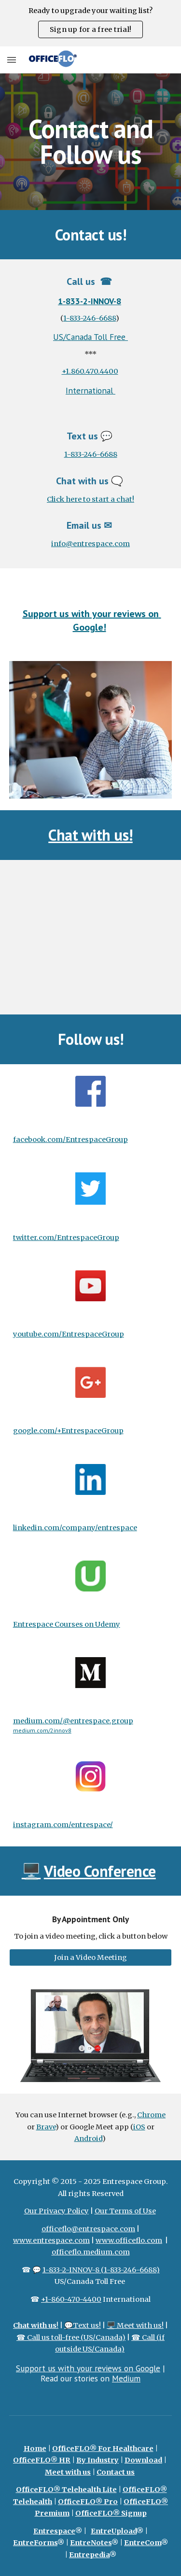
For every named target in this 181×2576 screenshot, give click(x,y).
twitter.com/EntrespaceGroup (66, 1237)
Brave (46, 2127)
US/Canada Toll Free (90, 336)
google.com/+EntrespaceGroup (68, 1430)
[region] (90, 23)
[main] (90, 141)
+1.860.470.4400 (90, 371)
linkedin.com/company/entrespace (75, 1527)
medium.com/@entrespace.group (73, 1721)
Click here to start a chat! (90, 499)
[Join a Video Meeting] (91, 1957)
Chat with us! (90, 835)
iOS (139, 2127)
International (90, 390)
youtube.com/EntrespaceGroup (68, 1334)
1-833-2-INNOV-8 (89, 301)
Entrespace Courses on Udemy (66, 1624)
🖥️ (31, 1871)
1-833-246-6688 (89, 318)
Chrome (151, 2115)
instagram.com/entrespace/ (63, 1824)
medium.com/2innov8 (42, 1730)
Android (88, 2138)
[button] (11, 59)
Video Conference (100, 1871)
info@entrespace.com (90, 543)
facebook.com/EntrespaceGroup (70, 1139)
